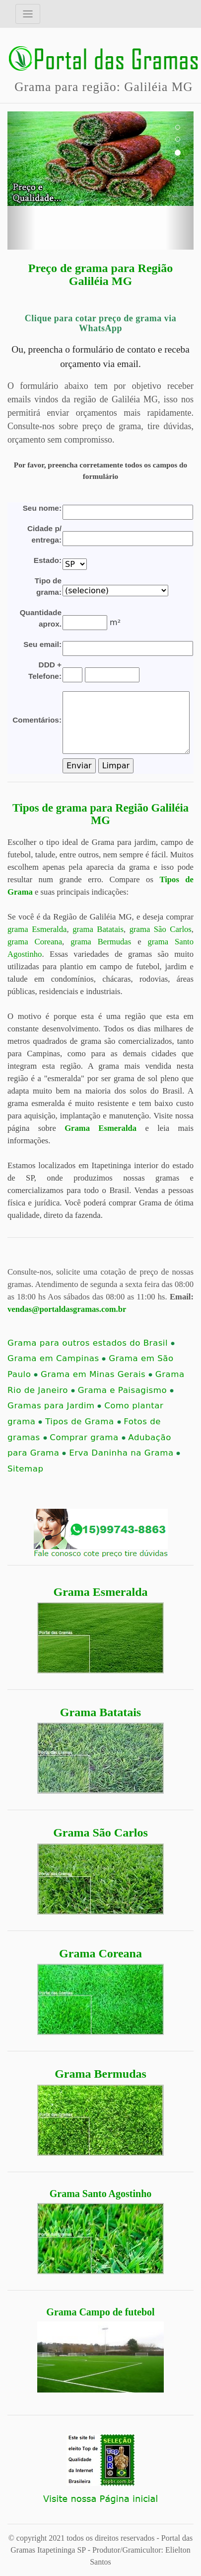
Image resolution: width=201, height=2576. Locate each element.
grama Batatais (98, 929)
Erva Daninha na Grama (124, 1453)
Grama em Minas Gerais (96, 1374)
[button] (21, 180)
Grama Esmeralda (101, 1591)
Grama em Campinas (56, 1358)
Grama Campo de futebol (100, 2311)
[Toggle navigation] (27, 14)
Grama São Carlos (100, 1832)
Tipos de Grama (83, 1421)
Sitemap (25, 1468)
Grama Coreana (100, 1953)
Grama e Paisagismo (126, 1390)
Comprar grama (87, 1437)
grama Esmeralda (37, 929)
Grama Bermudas (100, 2073)
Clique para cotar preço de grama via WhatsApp (100, 323)
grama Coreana (34, 941)
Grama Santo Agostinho (101, 2193)
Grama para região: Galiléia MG (103, 86)
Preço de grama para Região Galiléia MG (100, 274)
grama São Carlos (161, 929)
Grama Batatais (100, 1712)
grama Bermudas (100, 941)
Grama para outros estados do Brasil (91, 1343)
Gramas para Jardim (54, 1405)
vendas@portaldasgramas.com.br (66, 1309)
